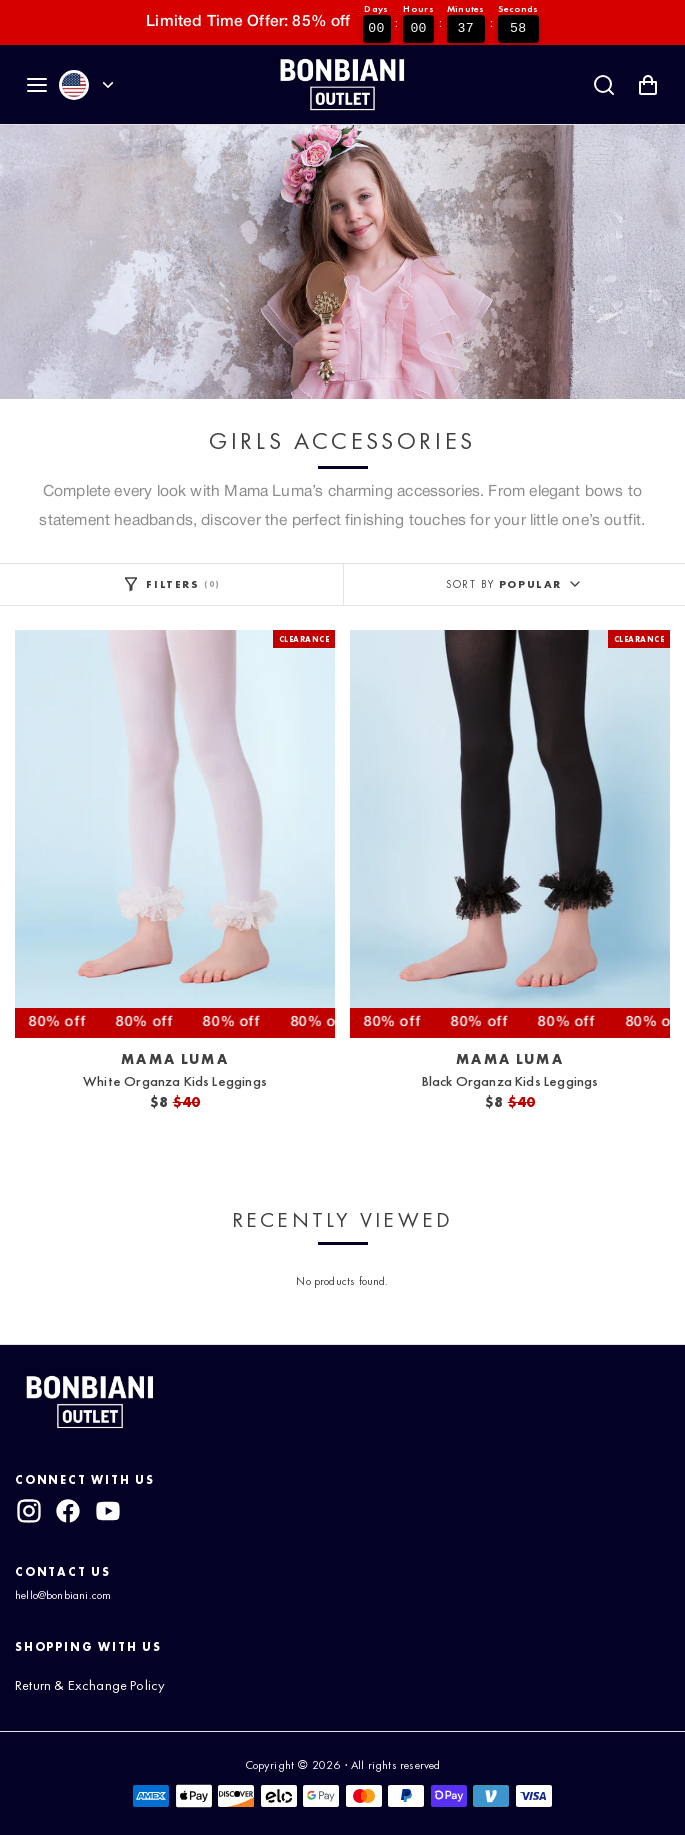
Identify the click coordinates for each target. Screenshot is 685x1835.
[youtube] (108, 1511)
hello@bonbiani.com (63, 1595)
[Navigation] (37, 85)
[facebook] (68, 1511)
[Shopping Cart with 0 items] (648, 85)
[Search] (604, 85)
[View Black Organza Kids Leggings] (510, 834)
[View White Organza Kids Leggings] (175, 834)
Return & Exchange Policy (90, 1685)
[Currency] (108, 85)
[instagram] (29, 1511)
